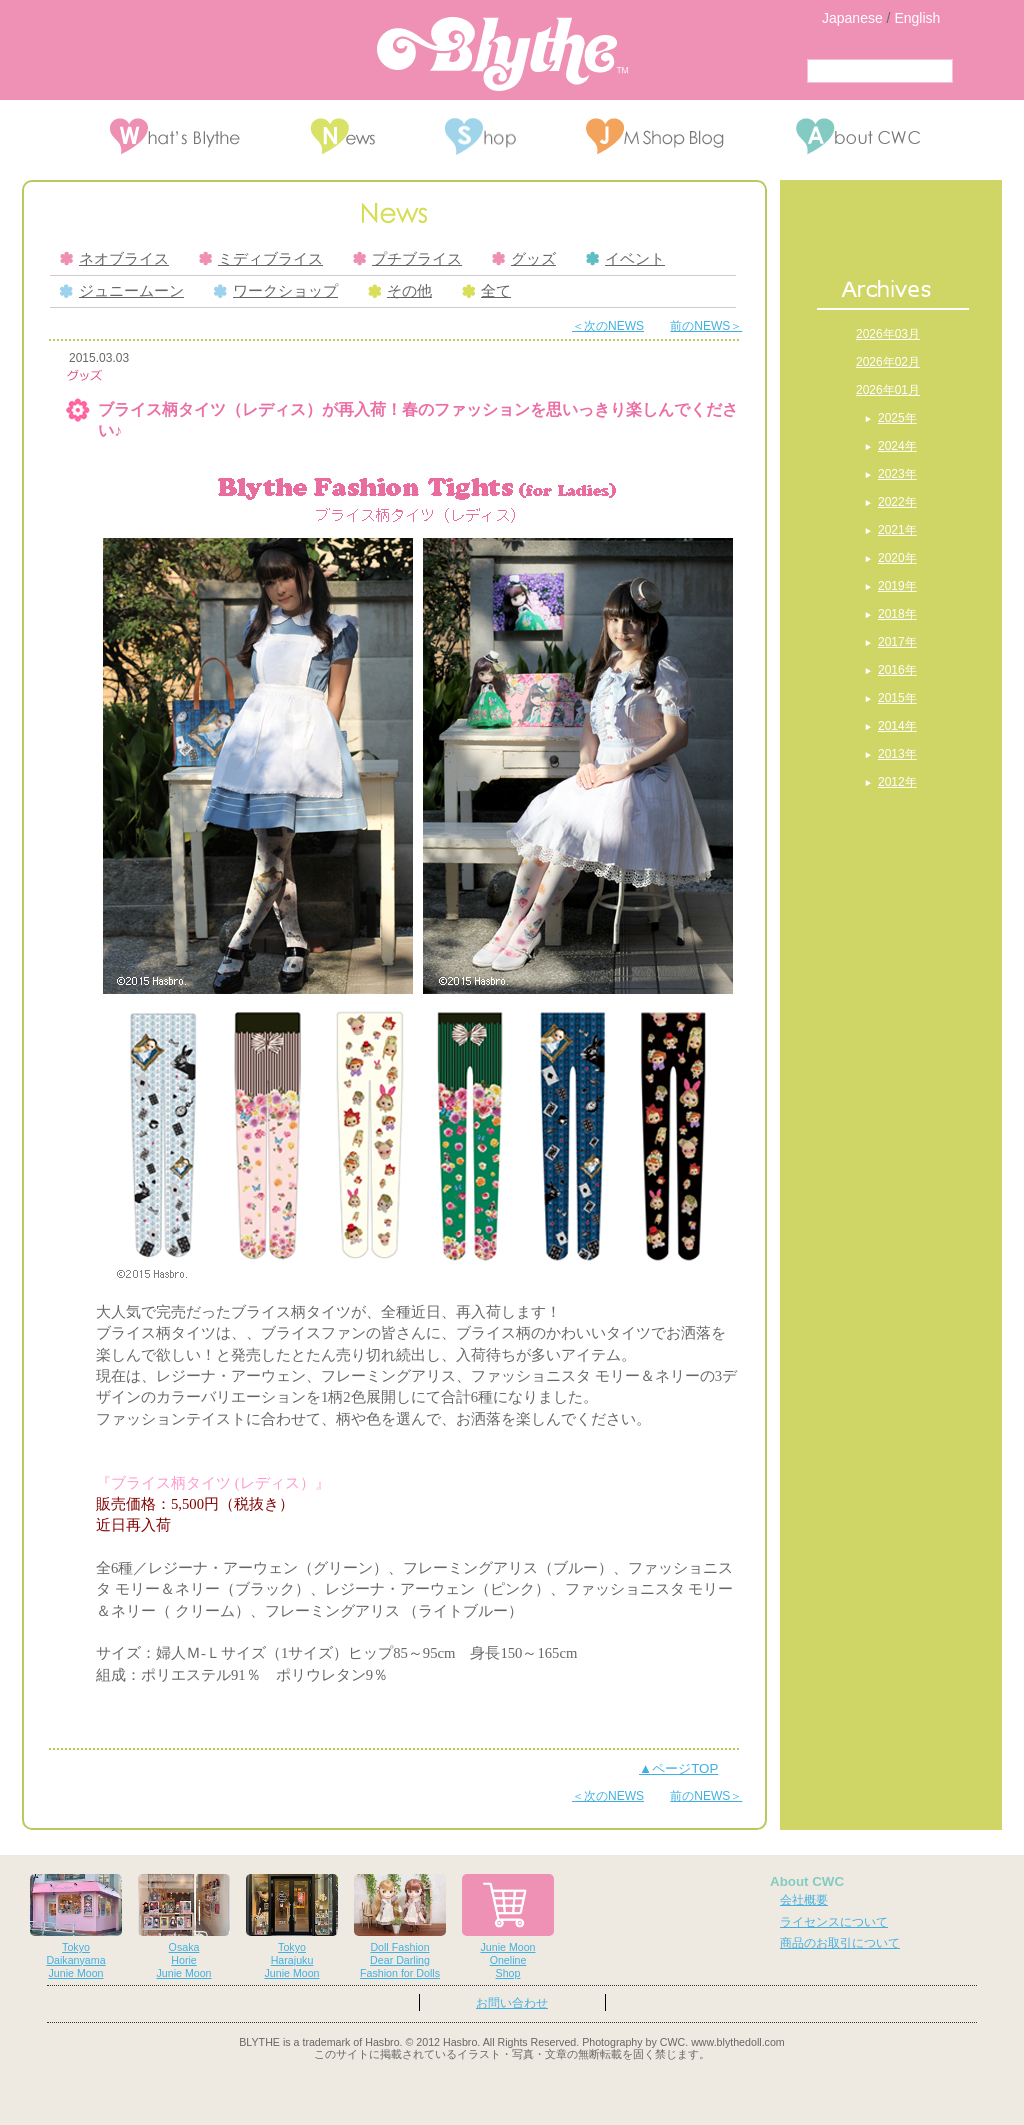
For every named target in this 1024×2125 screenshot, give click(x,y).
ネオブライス (114, 259)
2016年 (897, 670)
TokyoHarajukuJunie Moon (292, 1926)
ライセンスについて (834, 1922)
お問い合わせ (512, 2003)
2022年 (897, 502)
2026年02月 (888, 362)
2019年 (897, 586)
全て (486, 291)
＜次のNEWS (608, 326)
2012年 (897, 782)
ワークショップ (276, 291)
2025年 (897, 418)
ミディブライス (261, 259)
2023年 (897, 474)
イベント (625, 259)
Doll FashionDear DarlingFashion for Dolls (400, 1926)
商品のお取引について (840, 1943)
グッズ (524, 259)
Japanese (852, 18)
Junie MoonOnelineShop (508, 1926)
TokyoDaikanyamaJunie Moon (76, 1926)
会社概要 (804, 1900)
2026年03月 (888, 334)
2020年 (897, 558)
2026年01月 (888, 390)
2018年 (897, 614)
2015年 (897, 698)
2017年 (897, 642)
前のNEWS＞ (706, 326)
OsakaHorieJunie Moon (184, 1926)
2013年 (897, 754)
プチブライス (407, 259)
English (917, 18)
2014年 (897, 726)
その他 (400, 291)
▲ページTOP (678, 1768)
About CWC (807, 1881)
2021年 (897, 530)
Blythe (502, 54)
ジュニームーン (122, 291)
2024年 (897, 446)
